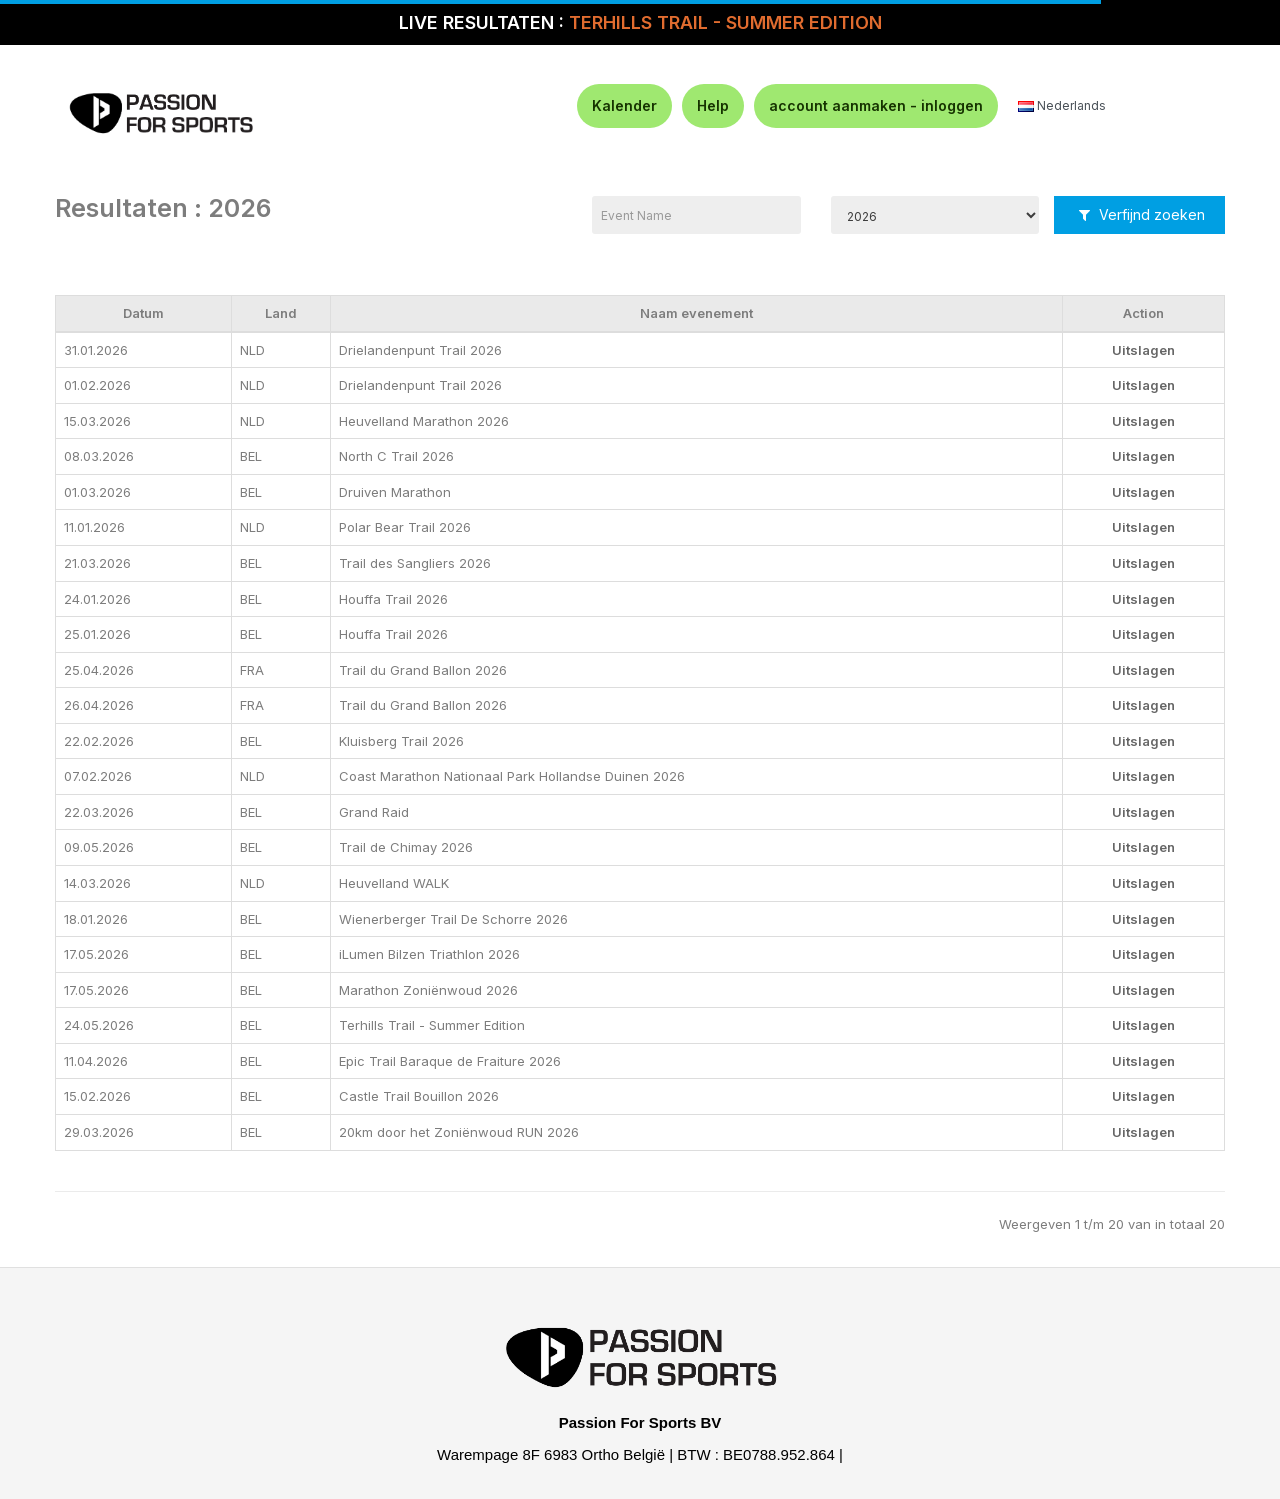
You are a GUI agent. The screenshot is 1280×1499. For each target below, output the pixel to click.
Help (713, 105)
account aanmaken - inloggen (876, 105)
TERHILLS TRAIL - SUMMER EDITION (725, 22)
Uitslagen (1143, 350)
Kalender (624, 105)
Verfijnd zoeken (1142, 214)
